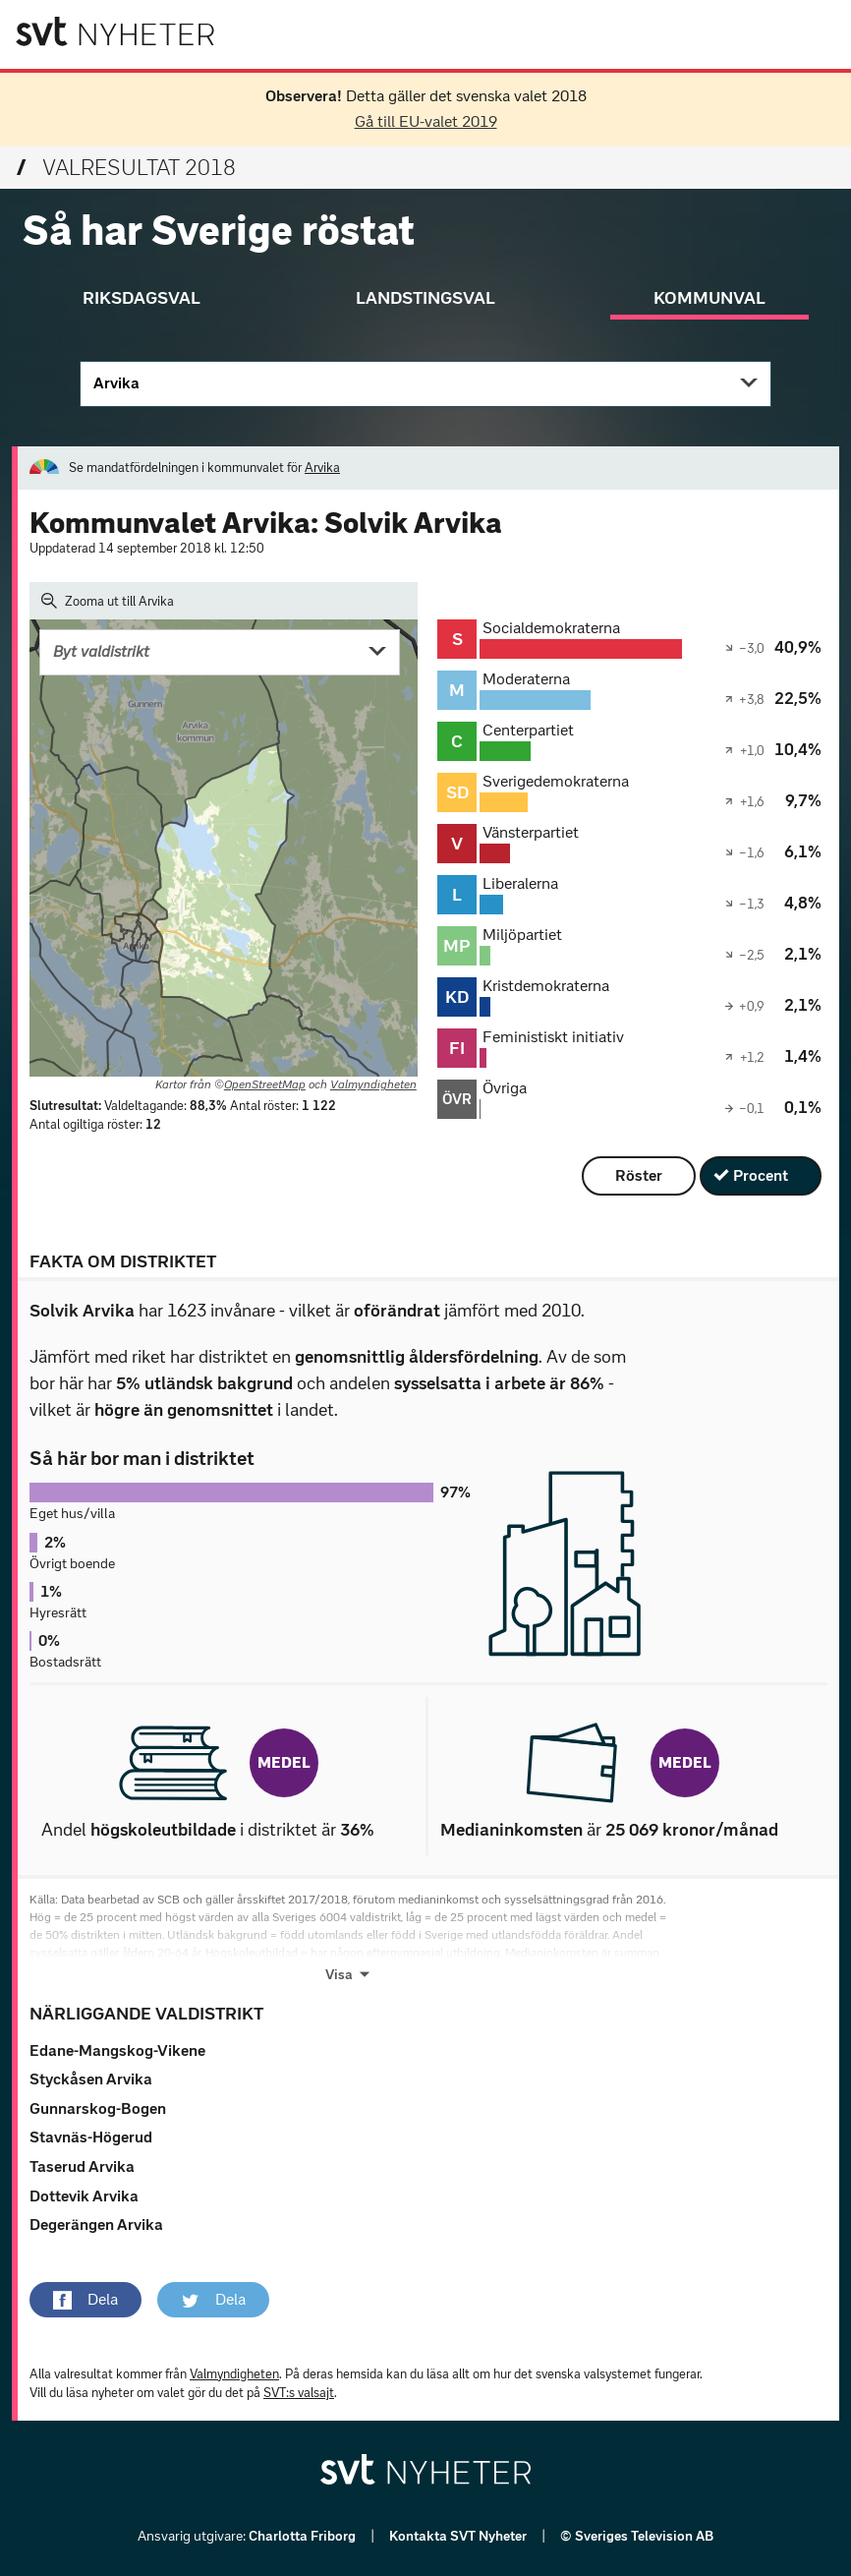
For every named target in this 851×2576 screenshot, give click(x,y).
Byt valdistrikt (101, 651)
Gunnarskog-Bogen (97, 2108)
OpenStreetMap (265, 1084)
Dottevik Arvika (84, 2196)
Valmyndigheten (373, 1084)
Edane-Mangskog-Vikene (117, 2050)
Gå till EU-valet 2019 (426, 121)
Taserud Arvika (82, 2166)
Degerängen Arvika (96, 2224)
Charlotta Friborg (304, 2536)
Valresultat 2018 (126, 167)
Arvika (116, 383)
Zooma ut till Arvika (107, 601)
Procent (760, 1175)
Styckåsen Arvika (90, 2079)
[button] (85, 2299)
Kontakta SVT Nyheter (459, 2536)
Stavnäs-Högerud (90, 2137)
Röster (638, 1175)
